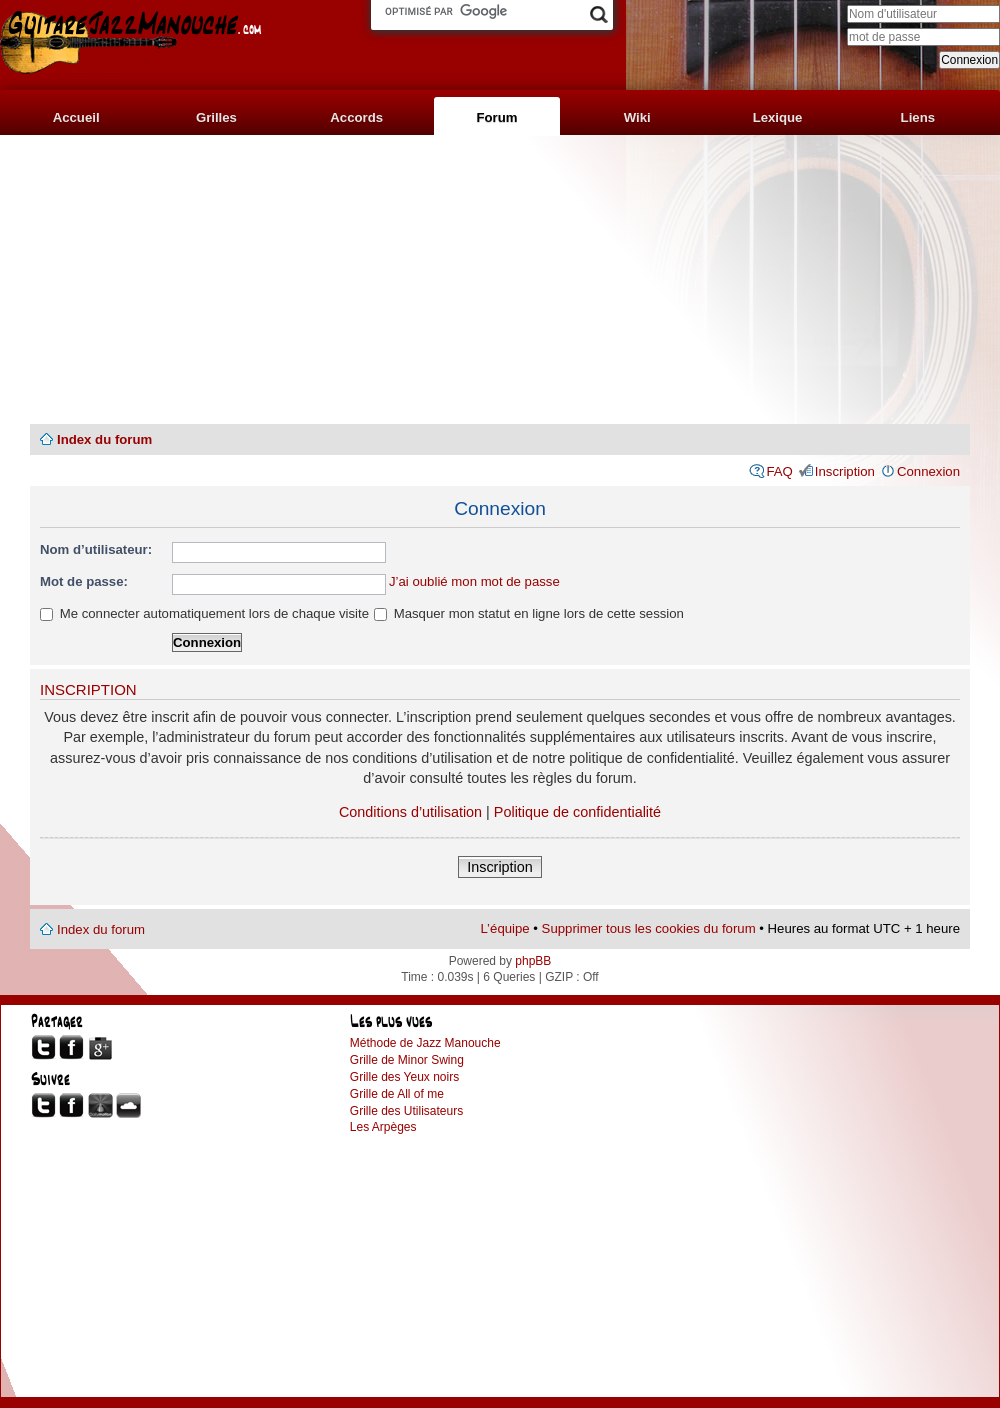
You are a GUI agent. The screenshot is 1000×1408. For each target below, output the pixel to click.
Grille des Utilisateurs (406, 1111)
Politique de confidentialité (577, 812)
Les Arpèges (383, 1127)
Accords (356, 117)
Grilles (216, 117)
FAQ (779, 471)
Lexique (778, 117)
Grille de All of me (397, 1094)
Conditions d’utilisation (410, 812)
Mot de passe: (84, 581)
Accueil (76, 117)
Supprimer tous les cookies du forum (649, 928)
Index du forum (104, 439)
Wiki (637, 117)
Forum (496, 117)
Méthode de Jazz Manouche (425, 1043)
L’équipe (505, 928)
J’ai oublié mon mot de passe (474, 581)
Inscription (845, 471)
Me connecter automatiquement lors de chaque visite (204, 613)
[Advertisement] (500, 280)
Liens (918, 117)
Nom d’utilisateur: (96, 549)
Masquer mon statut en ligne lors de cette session (529, 613)
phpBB (533, 961)
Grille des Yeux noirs (404, 1077)
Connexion (928, 471)
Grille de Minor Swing (407, 1060)
